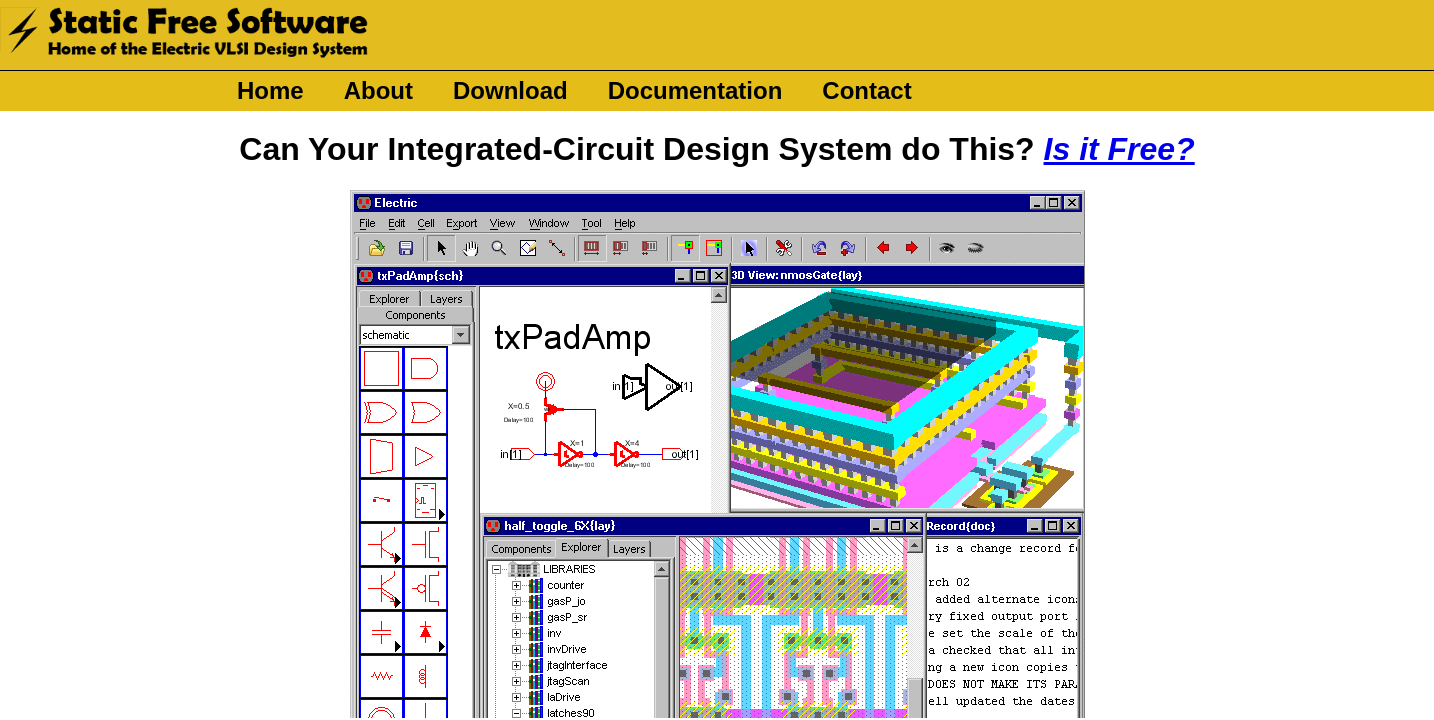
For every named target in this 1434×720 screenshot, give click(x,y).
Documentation (695, 90)
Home (270, 90)
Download (510, 90)
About (378, 90)
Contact (866, 90)
